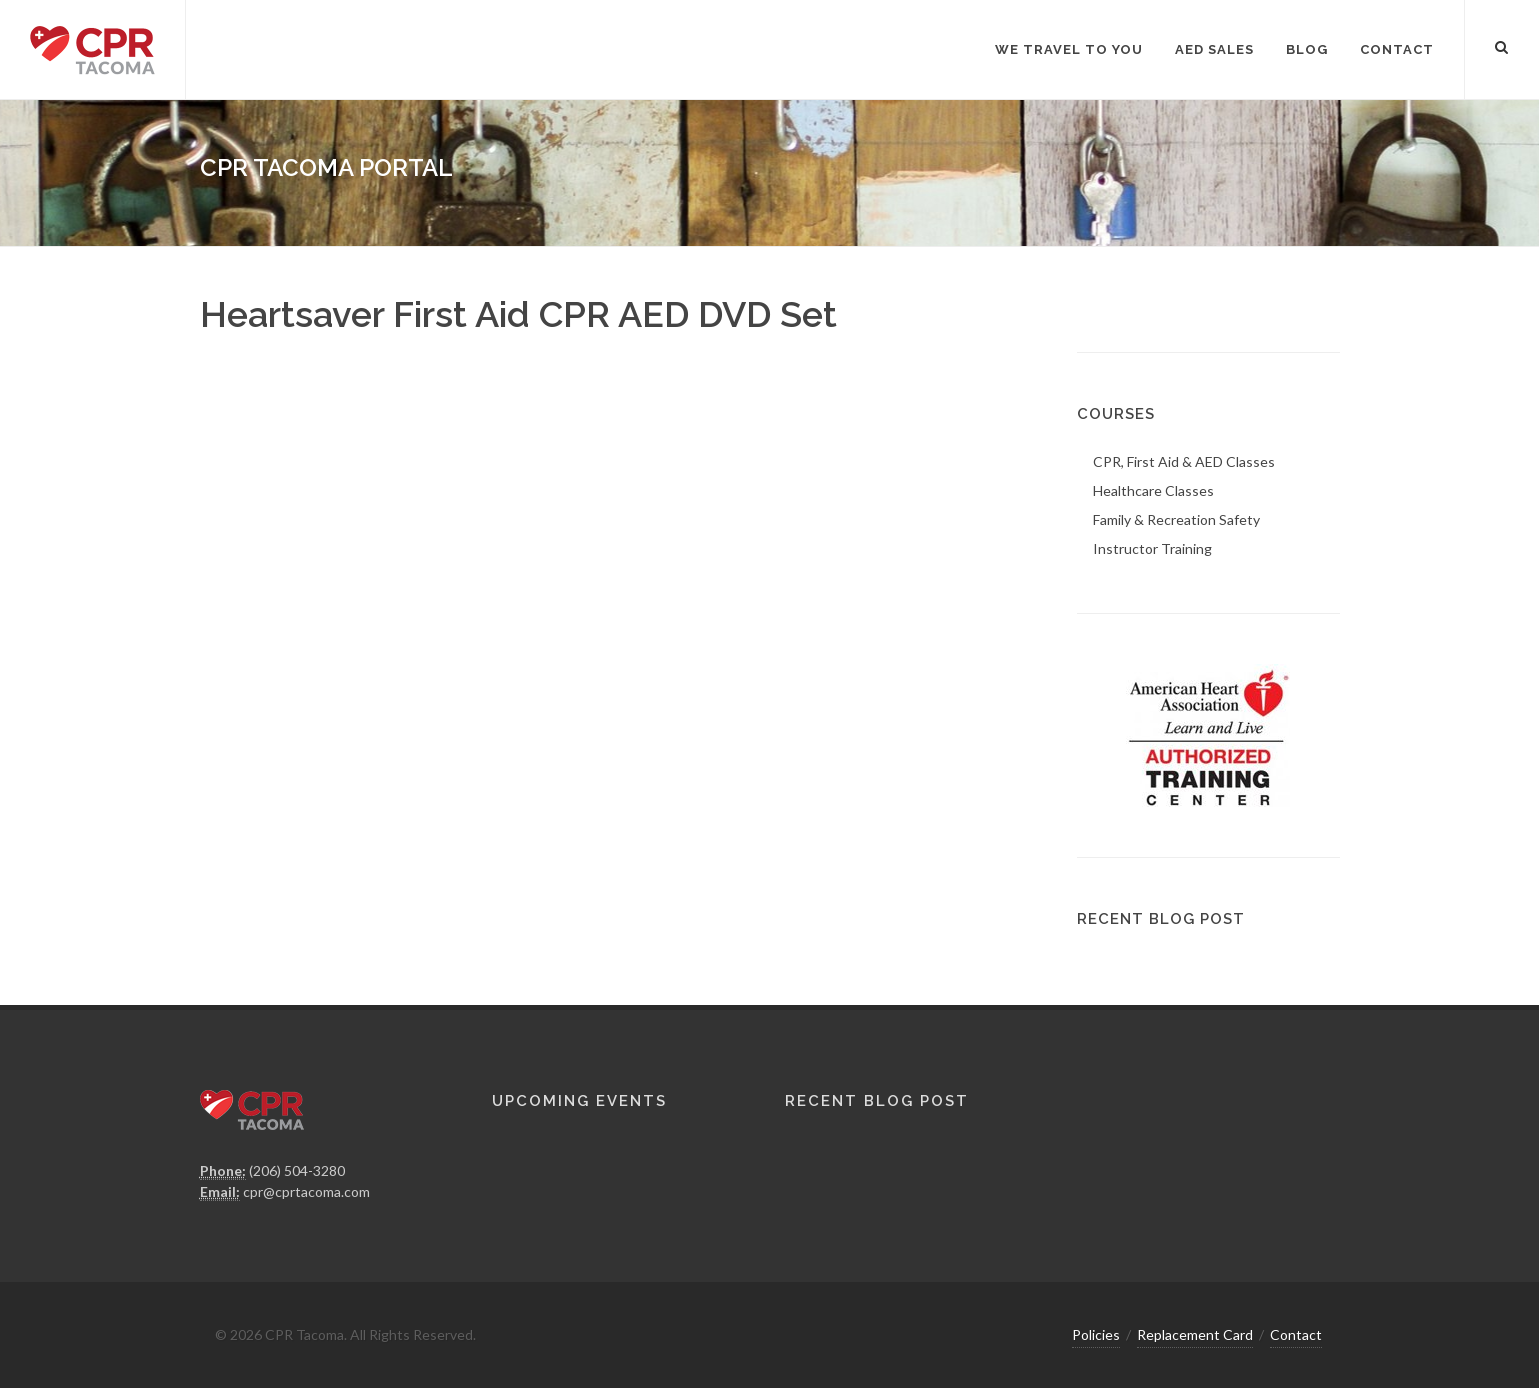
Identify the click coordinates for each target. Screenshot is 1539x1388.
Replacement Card (1195, 1334)
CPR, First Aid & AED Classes (1184, 461)
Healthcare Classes (1153, 490)
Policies (1096, 1334)
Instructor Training (1152, 548)
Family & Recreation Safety (1176, 519)
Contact (1296, 1334)
